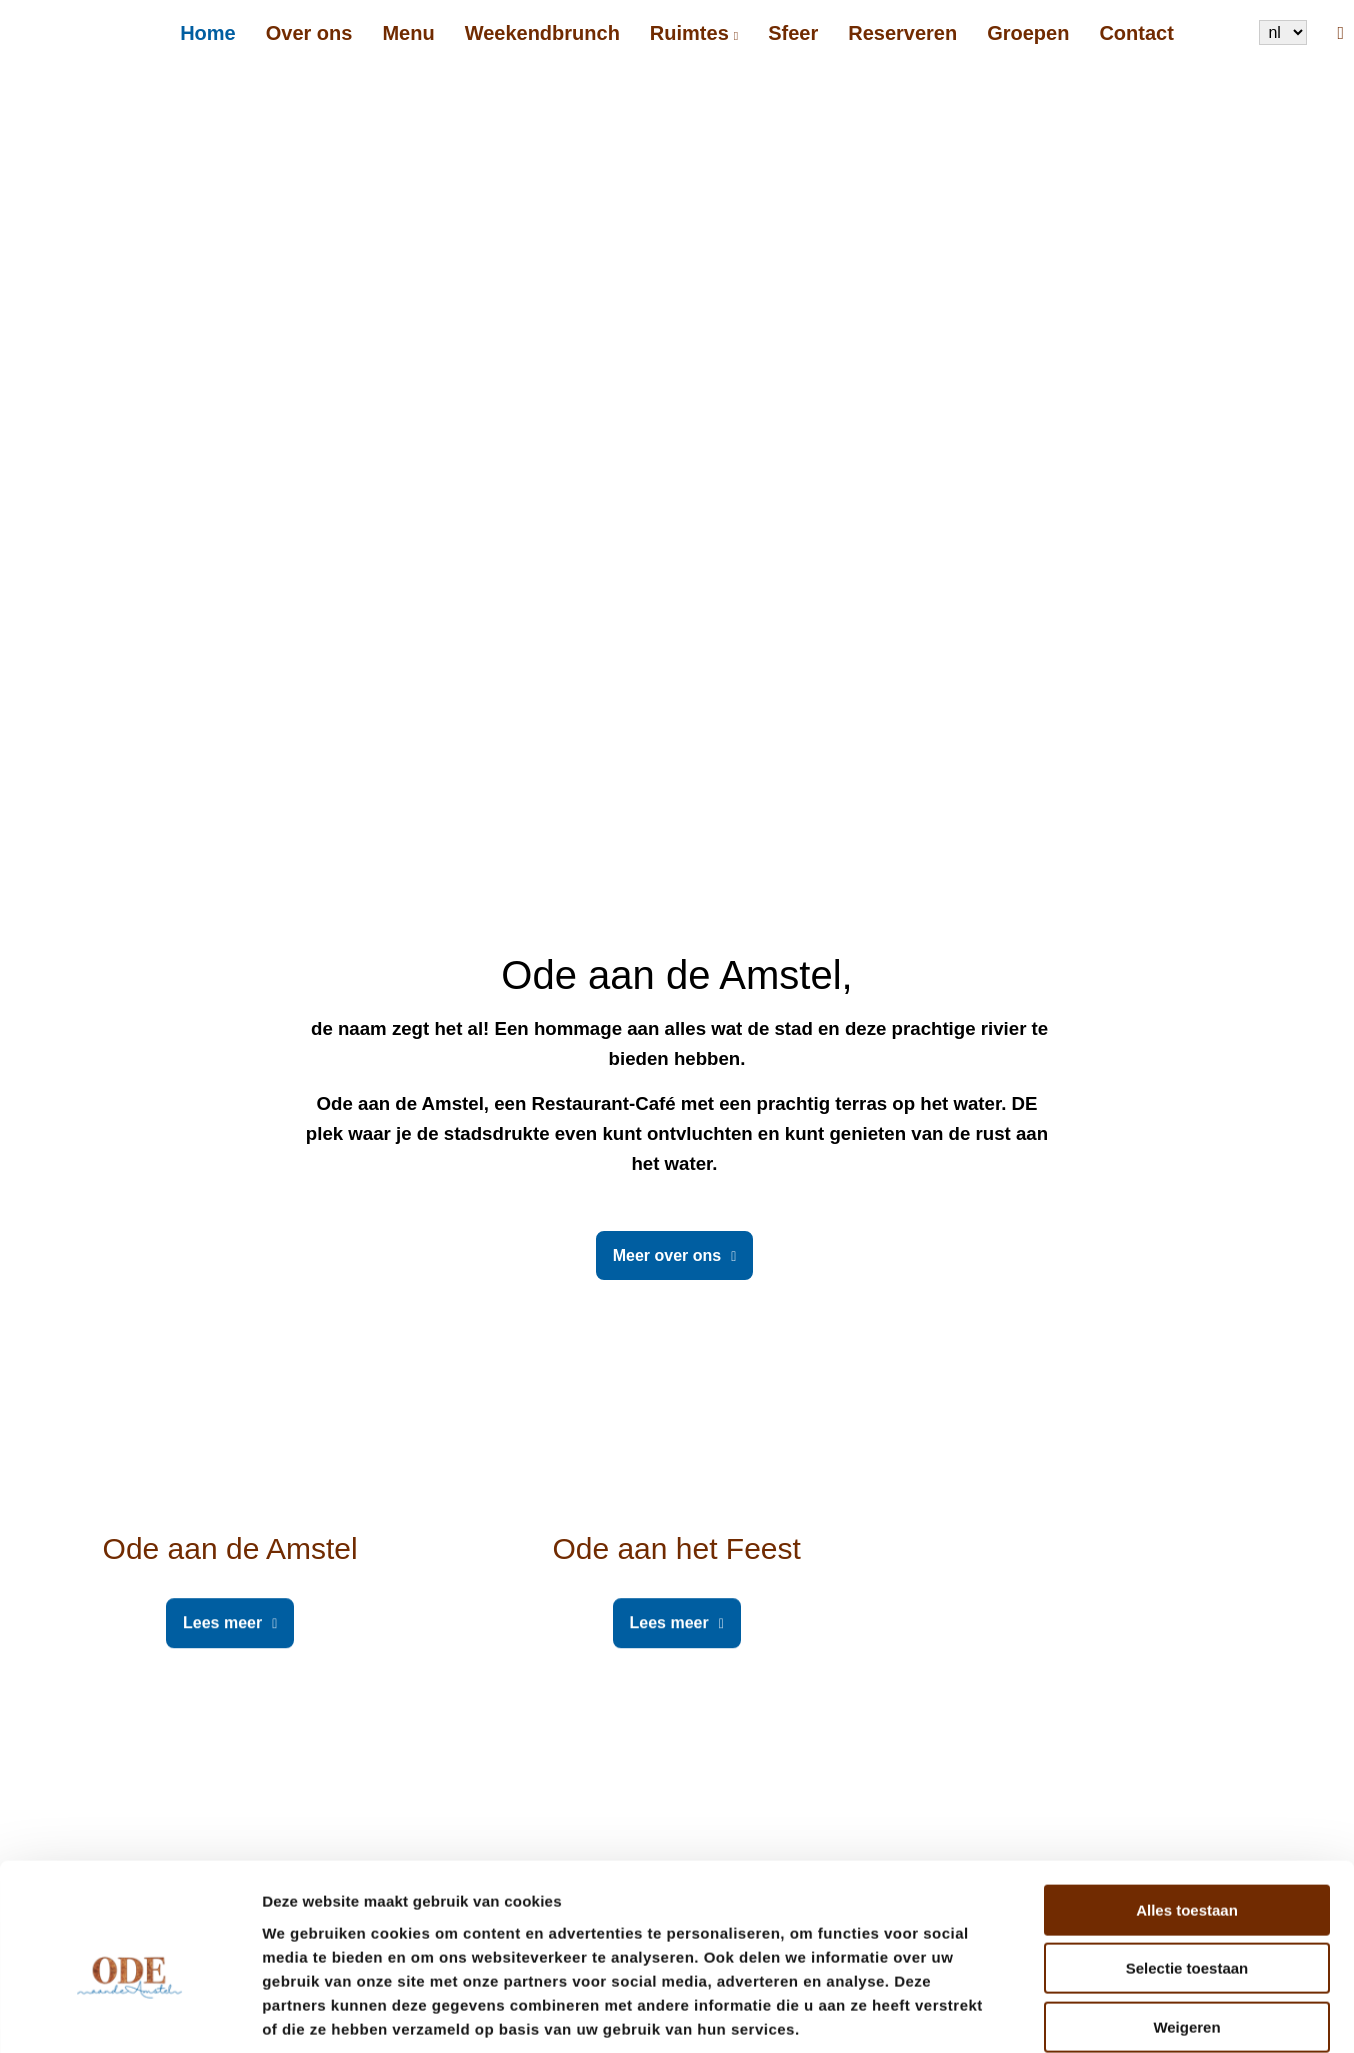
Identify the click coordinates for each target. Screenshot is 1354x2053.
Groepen (1028, 33)
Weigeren (1186, 1925)
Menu (408, 33)
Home (208, 33)
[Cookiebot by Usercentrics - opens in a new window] (129, 2014)
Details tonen (1080, 2013)
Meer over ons (667, 1255)
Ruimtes (689, 33)
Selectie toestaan (1187, 1867)
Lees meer (222, 1622)
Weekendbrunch (542, 33)
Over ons (309, 33)
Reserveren (902, 33)
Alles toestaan (1187, 1808)
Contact (1136, 33)
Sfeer (793, 33)
